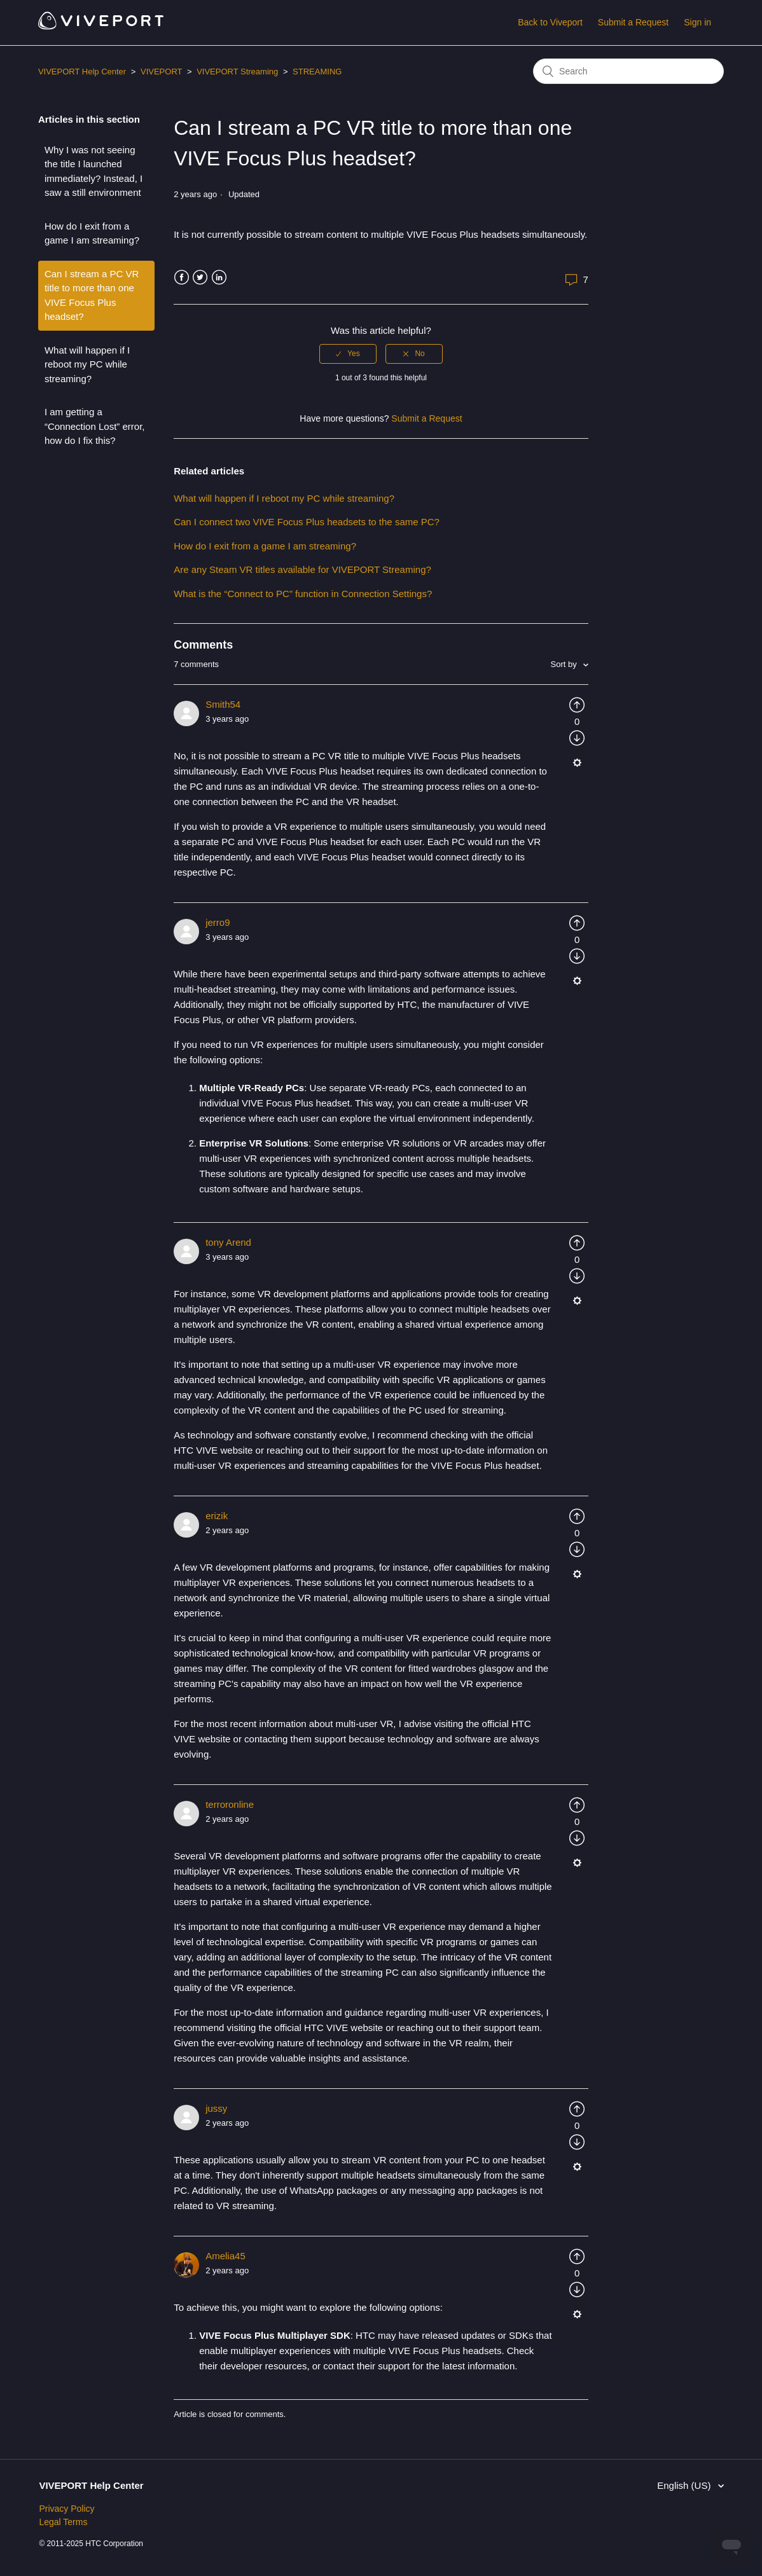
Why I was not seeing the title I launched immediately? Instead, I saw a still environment (93, 171)
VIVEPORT (161, 71)
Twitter (200, 278)
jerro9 (217, 922)
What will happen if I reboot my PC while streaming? (87, 364)
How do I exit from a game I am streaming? (92, 233)
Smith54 (222, 704)
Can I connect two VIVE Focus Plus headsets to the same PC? (307, 521)
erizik (216, 1515)
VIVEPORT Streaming (237, 71)
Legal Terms (63, 2522)
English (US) (685, 2485)
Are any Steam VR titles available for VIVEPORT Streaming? (302, 569)
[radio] (348, 353)
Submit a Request (633, 22)
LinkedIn (219, 278)
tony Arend (228, 1242)
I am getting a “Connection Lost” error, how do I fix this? (95, 426)
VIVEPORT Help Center (82, 71)
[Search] (628, 71)
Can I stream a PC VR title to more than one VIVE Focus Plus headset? (92, 295)
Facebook (182, 278)
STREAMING (317, 71)
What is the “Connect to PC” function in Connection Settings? (305, 593)
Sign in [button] (697, 22)
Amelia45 (225, 2255)
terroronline (229, 1804)
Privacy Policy (66, 2509)
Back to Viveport (550, 22)
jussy (216, 2108)
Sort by (564, 664)
